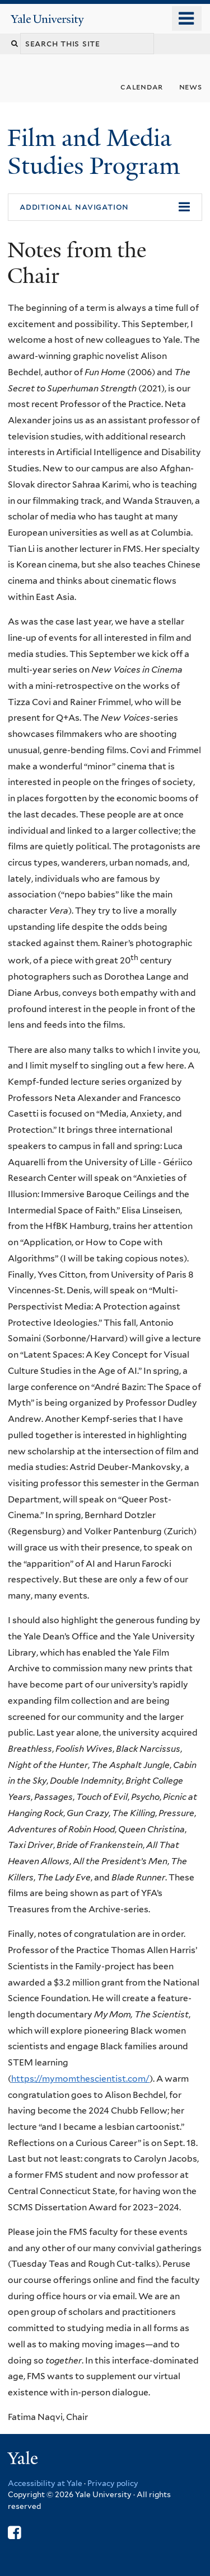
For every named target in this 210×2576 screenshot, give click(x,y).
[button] (105, 207)
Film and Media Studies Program (96, 151)
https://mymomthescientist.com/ (80, 2078)
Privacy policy (112, 2483)
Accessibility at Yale (45, 2483)
